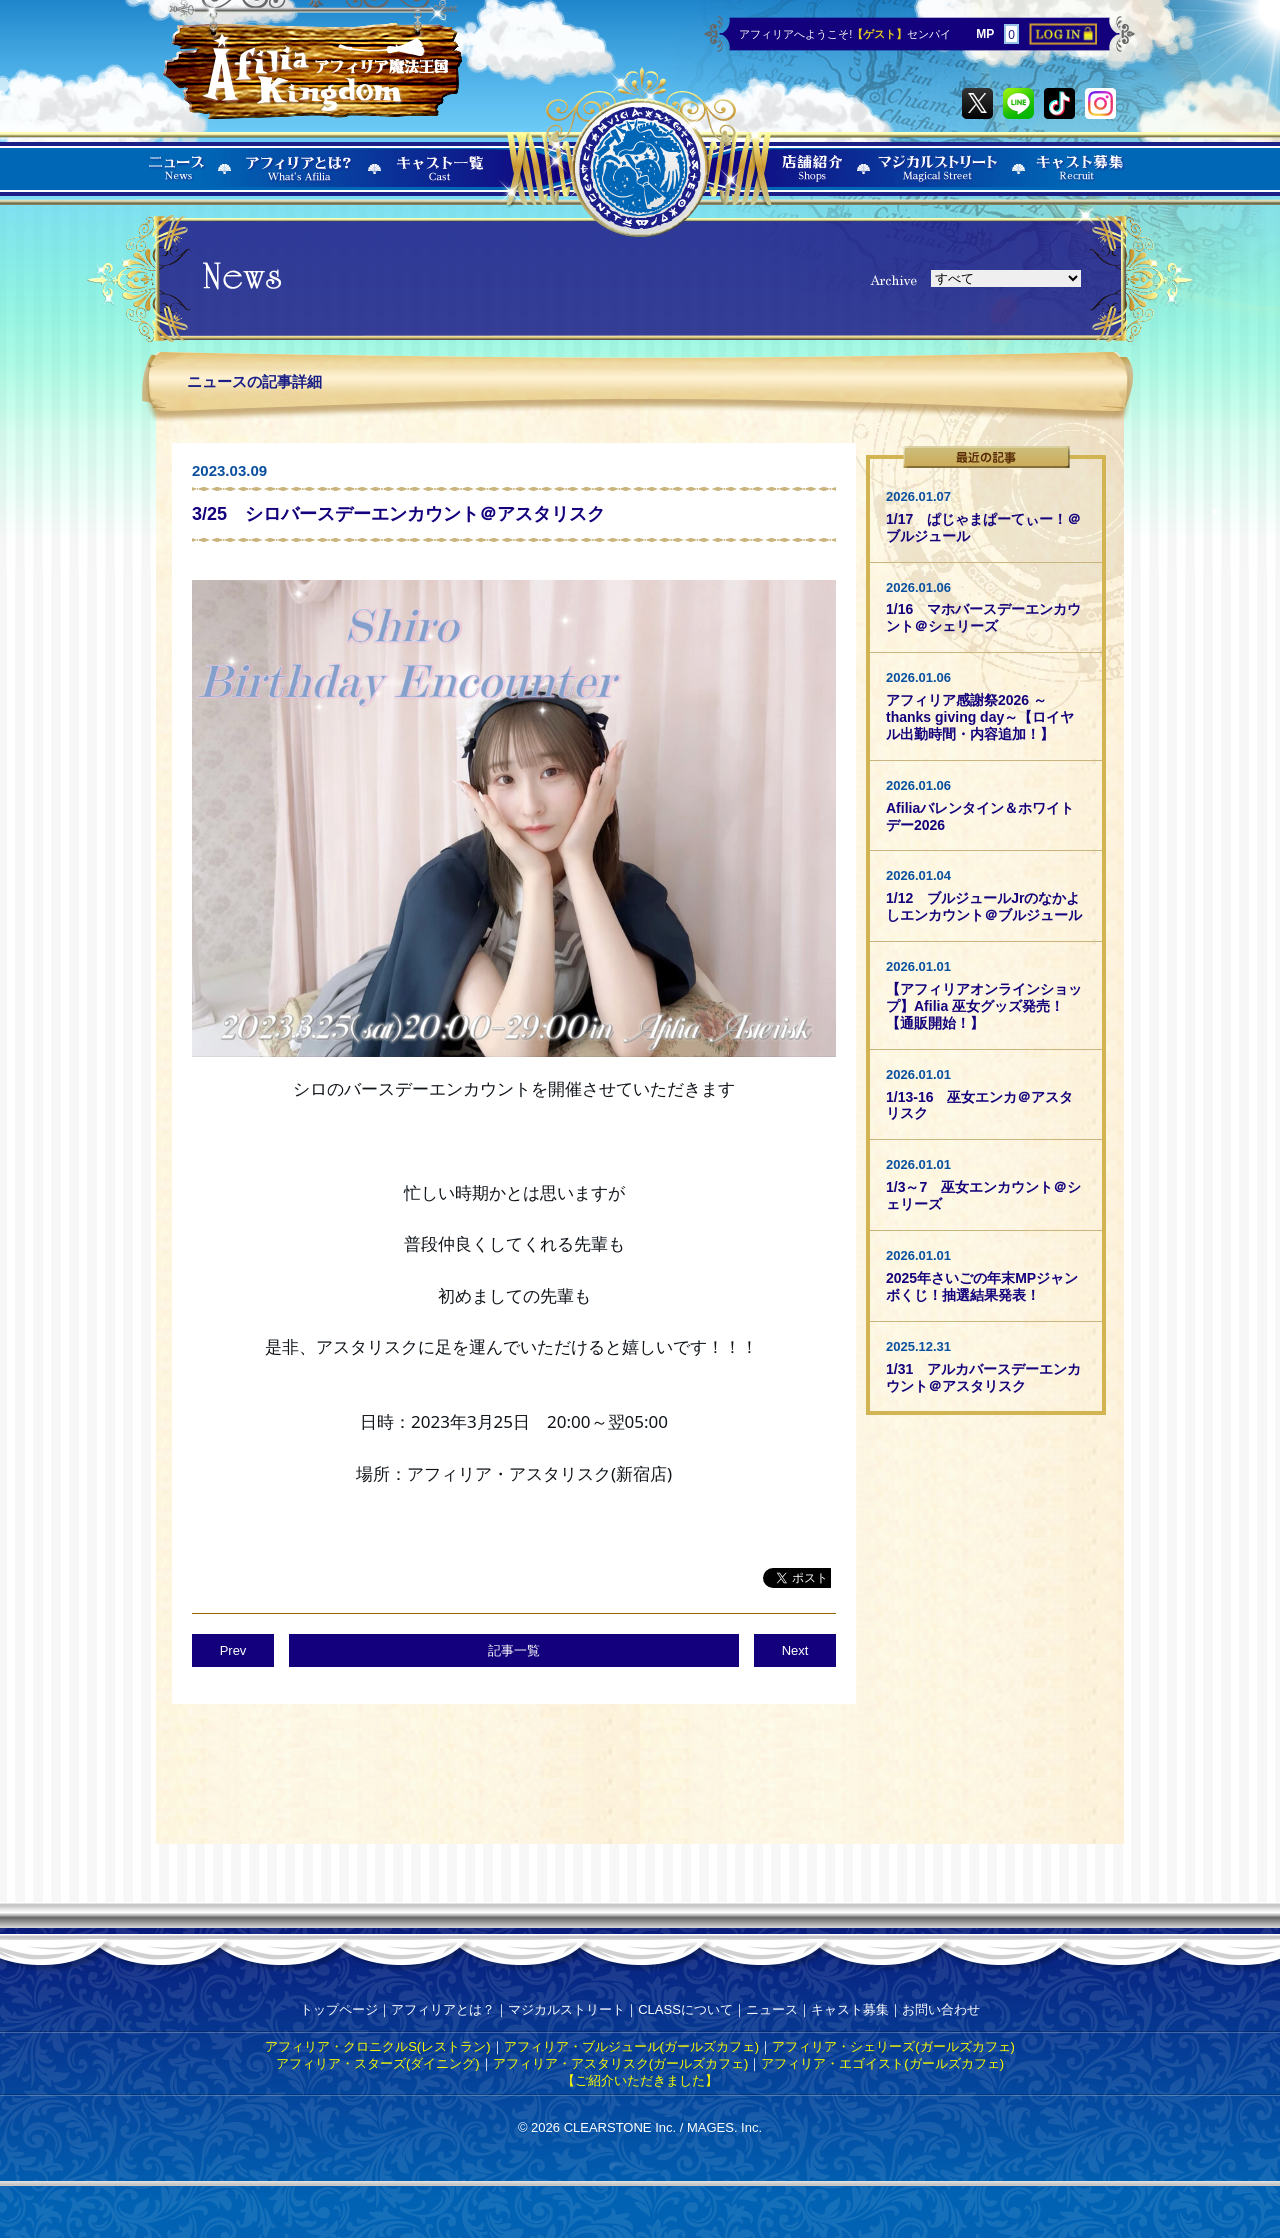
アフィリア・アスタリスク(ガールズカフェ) (621, 2063)
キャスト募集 (850, 2009)
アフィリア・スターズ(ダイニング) (378, 2063)
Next (795, 1650)
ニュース (772, 2009)
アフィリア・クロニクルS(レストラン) (377, 2046)
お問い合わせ (941, 2009)
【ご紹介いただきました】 (640, 2080)
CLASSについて (685, 2009)
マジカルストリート (566, 2009)
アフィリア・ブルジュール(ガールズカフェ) (632, 2046)
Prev (233, 1650)
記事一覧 (514, 1650)
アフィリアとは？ (443, 2009)
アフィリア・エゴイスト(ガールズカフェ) (882, 2063)
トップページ (339, 2009)
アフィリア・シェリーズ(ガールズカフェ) (893, 2046)
